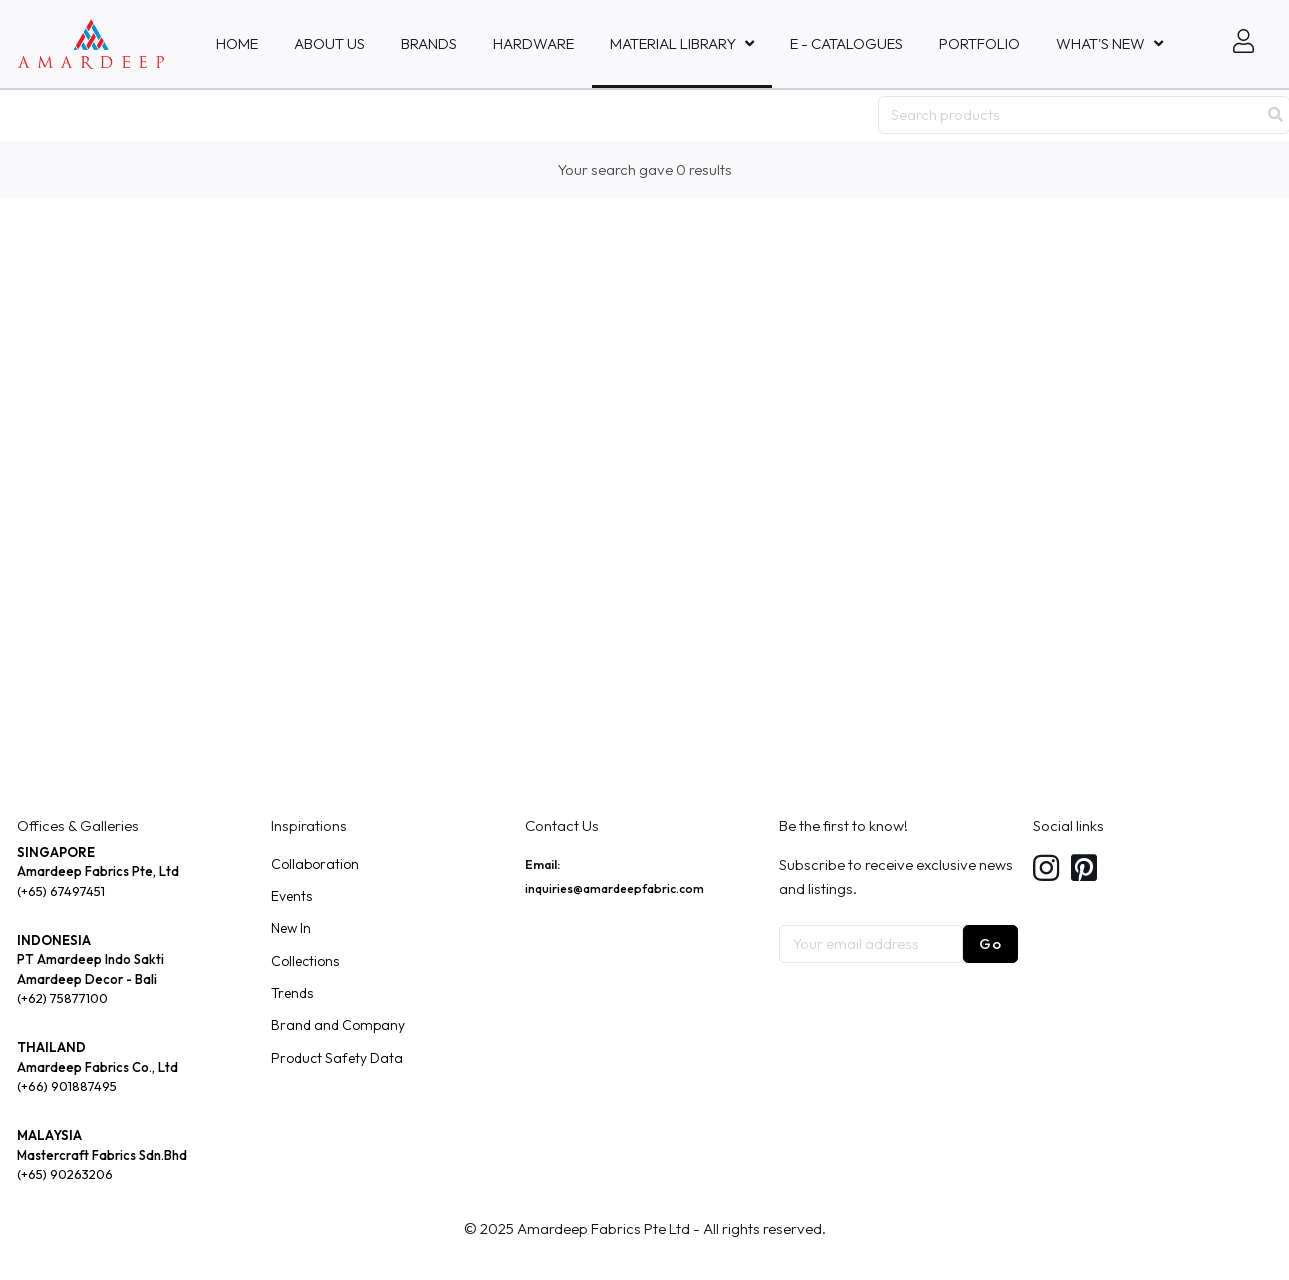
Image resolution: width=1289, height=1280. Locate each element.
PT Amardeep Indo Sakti (90, 959)
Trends (292, 993)
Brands (429, 43)
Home (237, 43)
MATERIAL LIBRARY (673, 43)
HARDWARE (533, 43)
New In (291, 928)
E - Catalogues (846, 43)
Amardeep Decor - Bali (87, 979)
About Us (329, 43)
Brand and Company (338, 1025)
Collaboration (315, 864)
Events (291, 896)
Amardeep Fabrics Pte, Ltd (98, 871)
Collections (305, 961)
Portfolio (979, 43)
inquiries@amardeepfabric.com (614, 888)
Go (990, 943)
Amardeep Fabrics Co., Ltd (97, 1067)
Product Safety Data (337, 1058)
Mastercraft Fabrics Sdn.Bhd (102, 1155)
